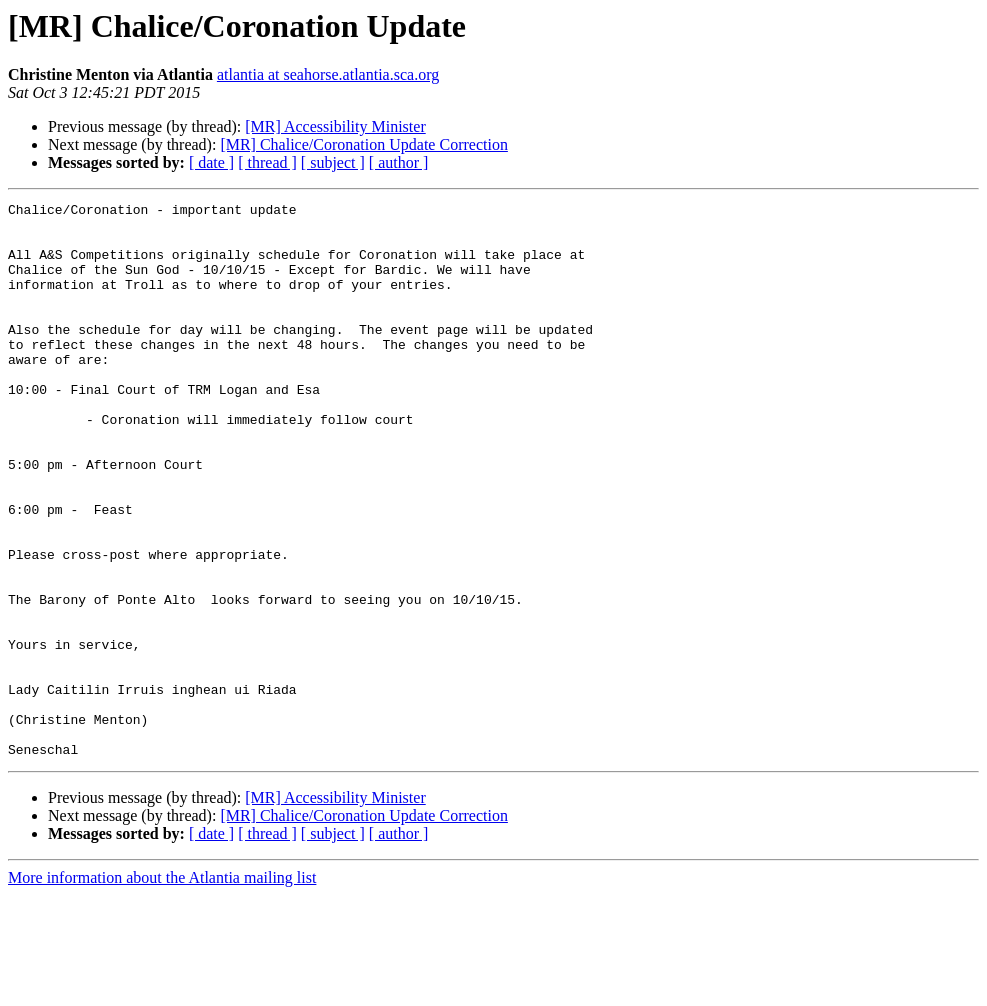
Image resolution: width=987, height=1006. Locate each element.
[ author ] (399, 162)
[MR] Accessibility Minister (335, 126)
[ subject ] (333, 162)
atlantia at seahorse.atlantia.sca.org (328, 74)
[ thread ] (267, 162)
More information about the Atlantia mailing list (162, 988)
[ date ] (211, 162)
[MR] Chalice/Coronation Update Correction (363, 144)
